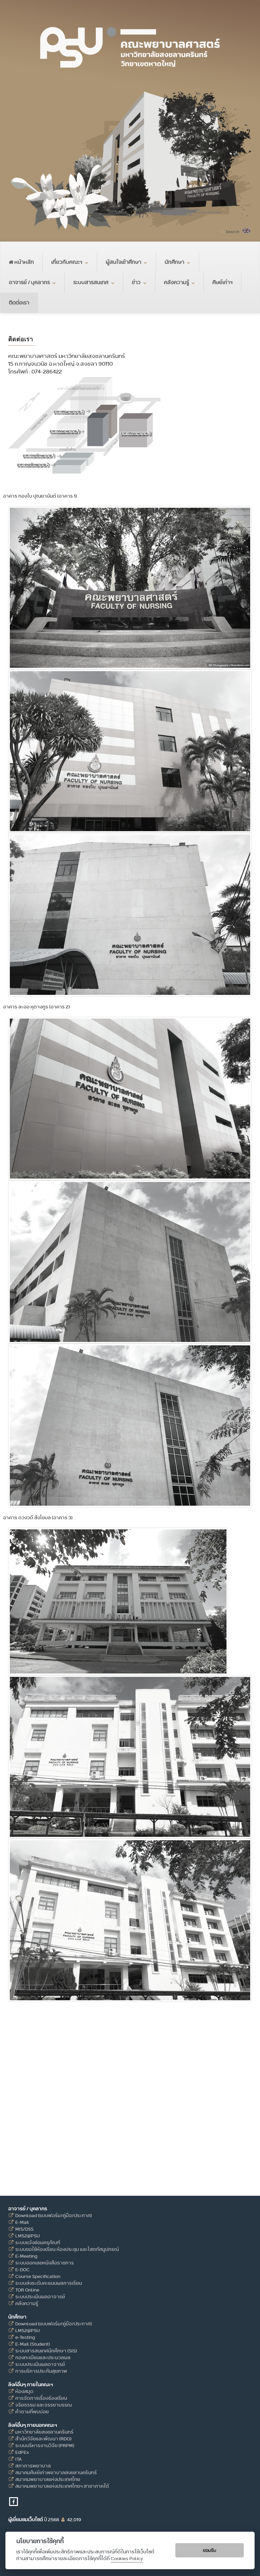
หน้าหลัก (21, 262)
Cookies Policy (127, 2558)
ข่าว (139, 282)
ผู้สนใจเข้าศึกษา (126, 262)
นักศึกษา (177, 262)
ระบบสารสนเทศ (93, 282)
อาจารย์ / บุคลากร (32, 282)
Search (232, 231)
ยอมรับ (209, 2550)
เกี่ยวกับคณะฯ (69, 262)
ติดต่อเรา (19, 302)
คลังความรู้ (179, 282)
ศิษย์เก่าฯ (222, 282)
